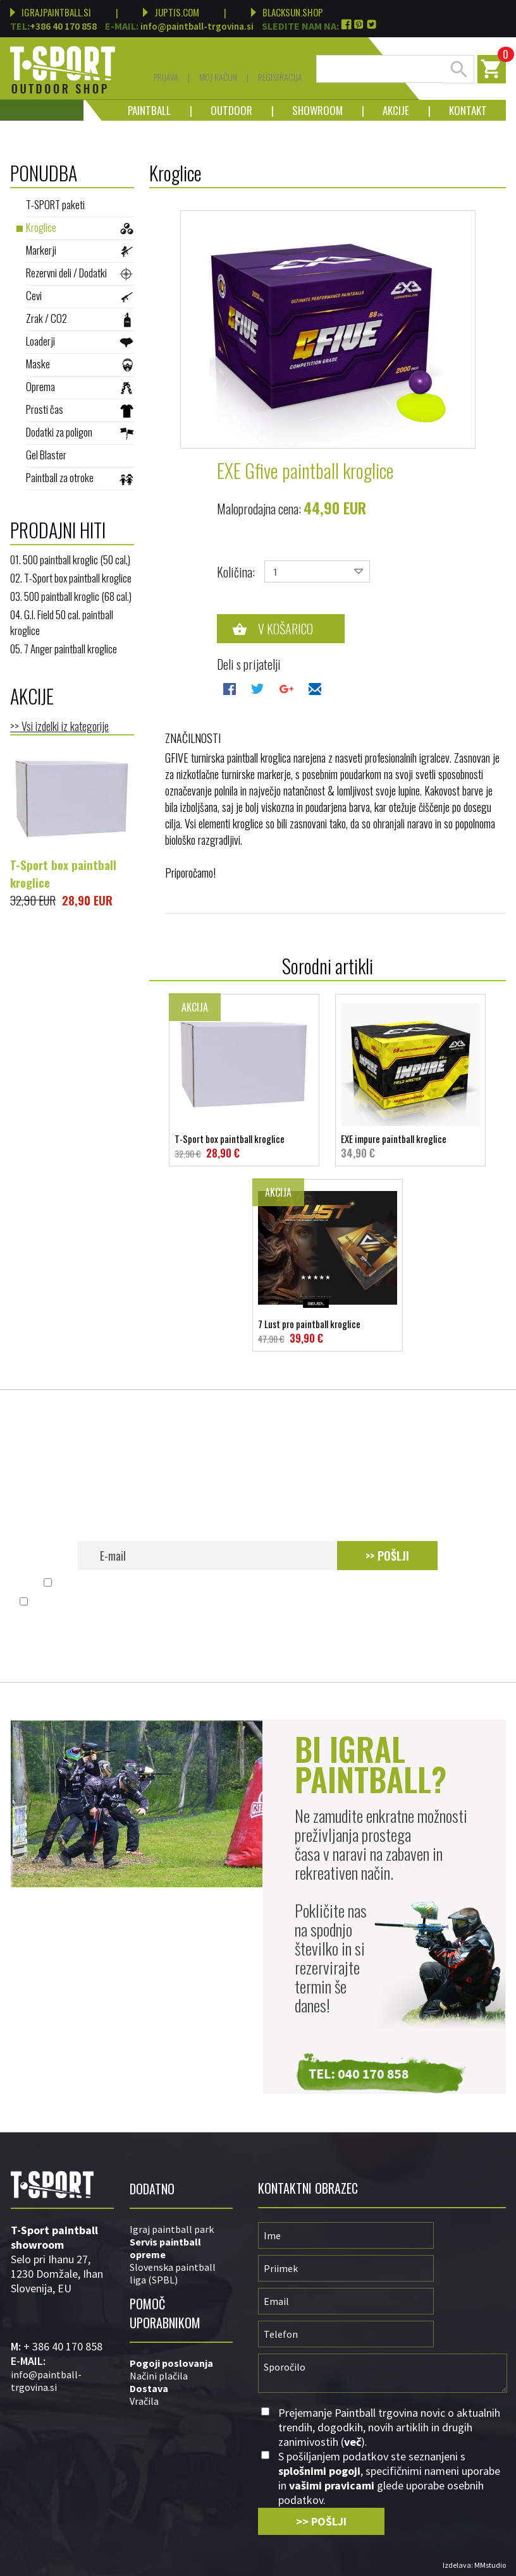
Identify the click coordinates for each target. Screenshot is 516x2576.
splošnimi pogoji (219, 1602)
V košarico (285, 628)
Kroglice (80, 227)
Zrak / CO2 (80, 318)
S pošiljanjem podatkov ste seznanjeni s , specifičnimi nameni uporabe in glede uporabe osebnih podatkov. (265, 1608)
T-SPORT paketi (80, 205)
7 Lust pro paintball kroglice (327, 1331)
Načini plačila (159, 2375)
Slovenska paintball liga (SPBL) (173, 2273)
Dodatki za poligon (80, 432)
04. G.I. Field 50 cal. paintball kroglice (61, 622)
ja (209, 2363)
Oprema (80, 387)
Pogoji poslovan (167, 2363)
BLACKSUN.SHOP (287, 12)
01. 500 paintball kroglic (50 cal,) (70, 559)
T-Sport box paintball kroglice (244, 1146)
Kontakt (458, 110)
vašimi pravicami (408, 1602)
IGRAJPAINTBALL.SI (50, 12)
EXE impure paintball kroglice (410, 1146)
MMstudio (490, 2565)
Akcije (386, 110)
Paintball (149, 110)
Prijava (166, 76)
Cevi (80, 296)
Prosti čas (80, 409)
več (463, 1583)
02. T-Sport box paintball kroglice (71, 578)
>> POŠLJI (387, 1555)
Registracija (280, 76)
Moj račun (218, 76)
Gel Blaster (80, 455)
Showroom (308, 110)
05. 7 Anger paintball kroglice (63, 648)
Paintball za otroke (80, 478)
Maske (80, 364)
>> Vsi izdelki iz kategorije (59, 726)
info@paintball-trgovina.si (197, 26)
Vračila (144, 2401)
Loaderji (80, 341)
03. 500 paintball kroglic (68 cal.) (71, 596)
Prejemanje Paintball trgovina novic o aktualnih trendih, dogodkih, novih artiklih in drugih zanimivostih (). (265, 1583)
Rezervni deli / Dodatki (80, 273)
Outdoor (222, 110)
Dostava (149, 2388)
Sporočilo (382, 2373)
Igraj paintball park (172, 2229)
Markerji (80, 250)
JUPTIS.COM (171, 12)
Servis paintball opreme (165, 2248)
